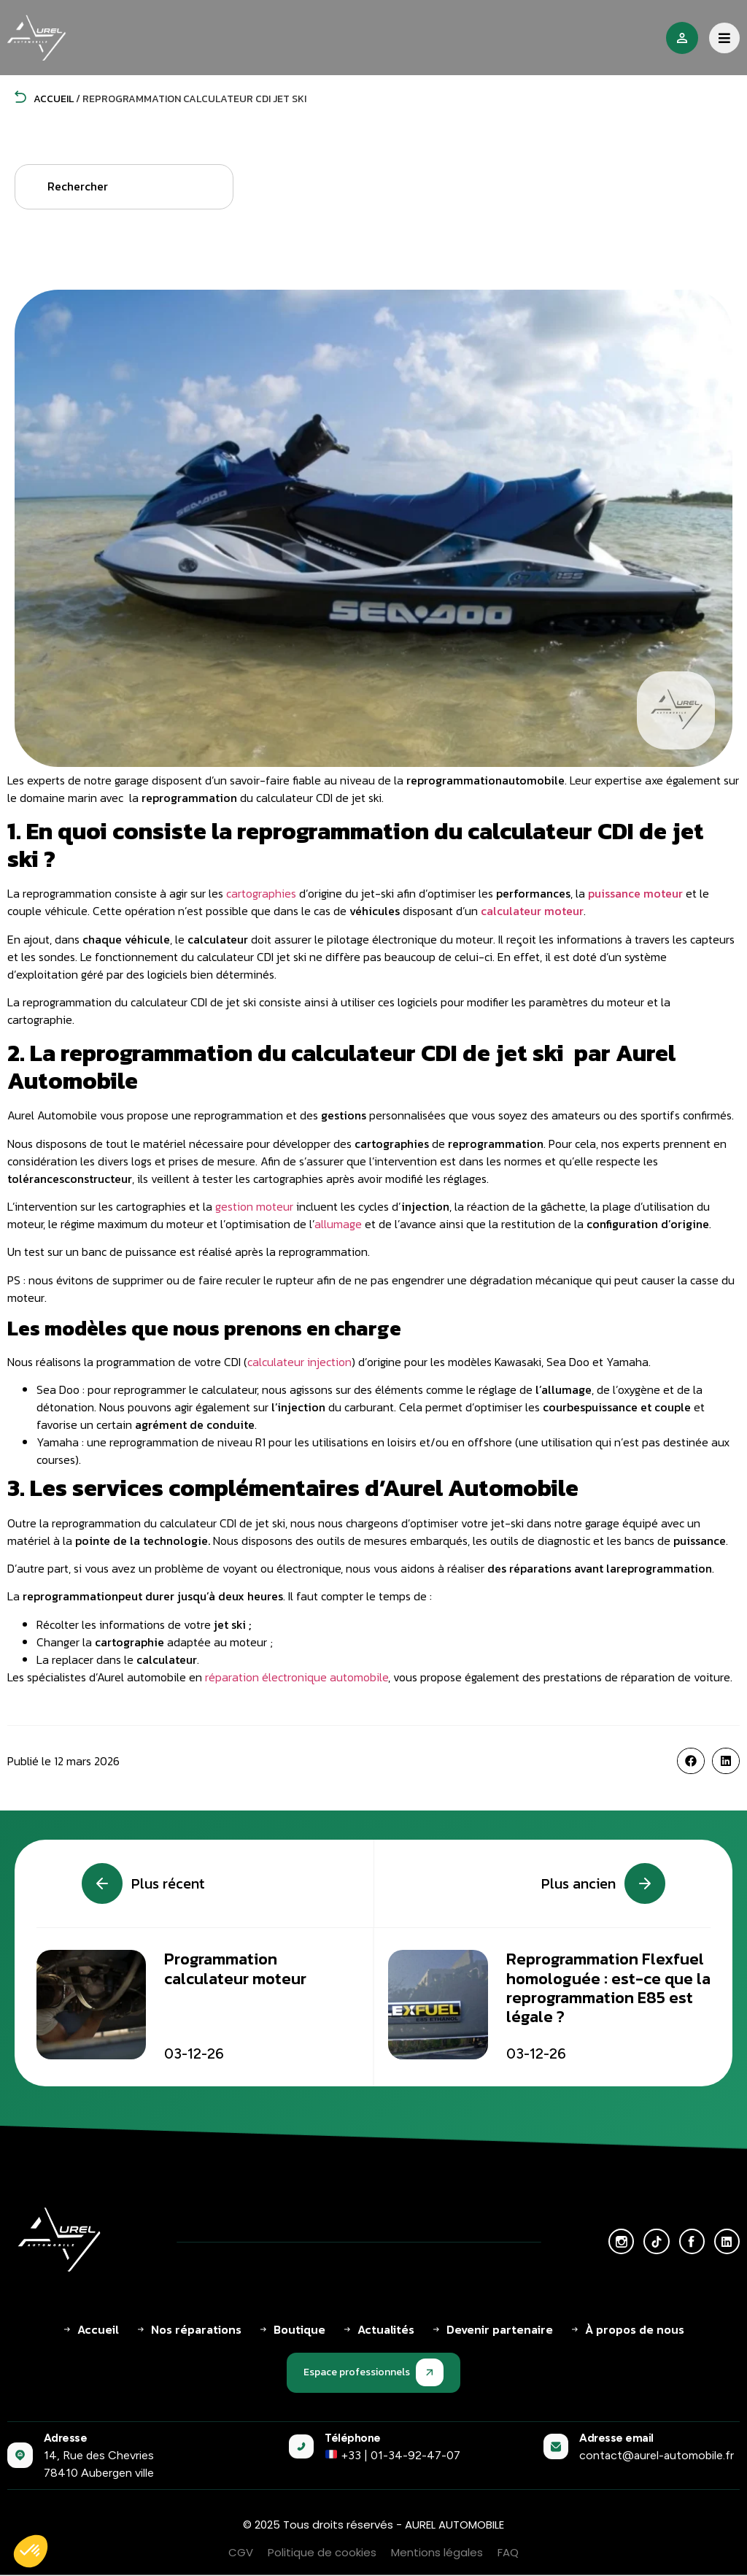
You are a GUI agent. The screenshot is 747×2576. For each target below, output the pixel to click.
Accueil (44, 99)
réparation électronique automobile (296, 1677)
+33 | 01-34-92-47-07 (392, 2455)
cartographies (261, 893)
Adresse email (616, 2438)
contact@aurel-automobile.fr (656, 2455)
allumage (338, 1224)
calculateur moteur (532, 910)
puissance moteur (635, 893)
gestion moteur (254, 1206)
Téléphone (353, 2438)
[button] (691, 1761)
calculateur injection (299, 1361)
